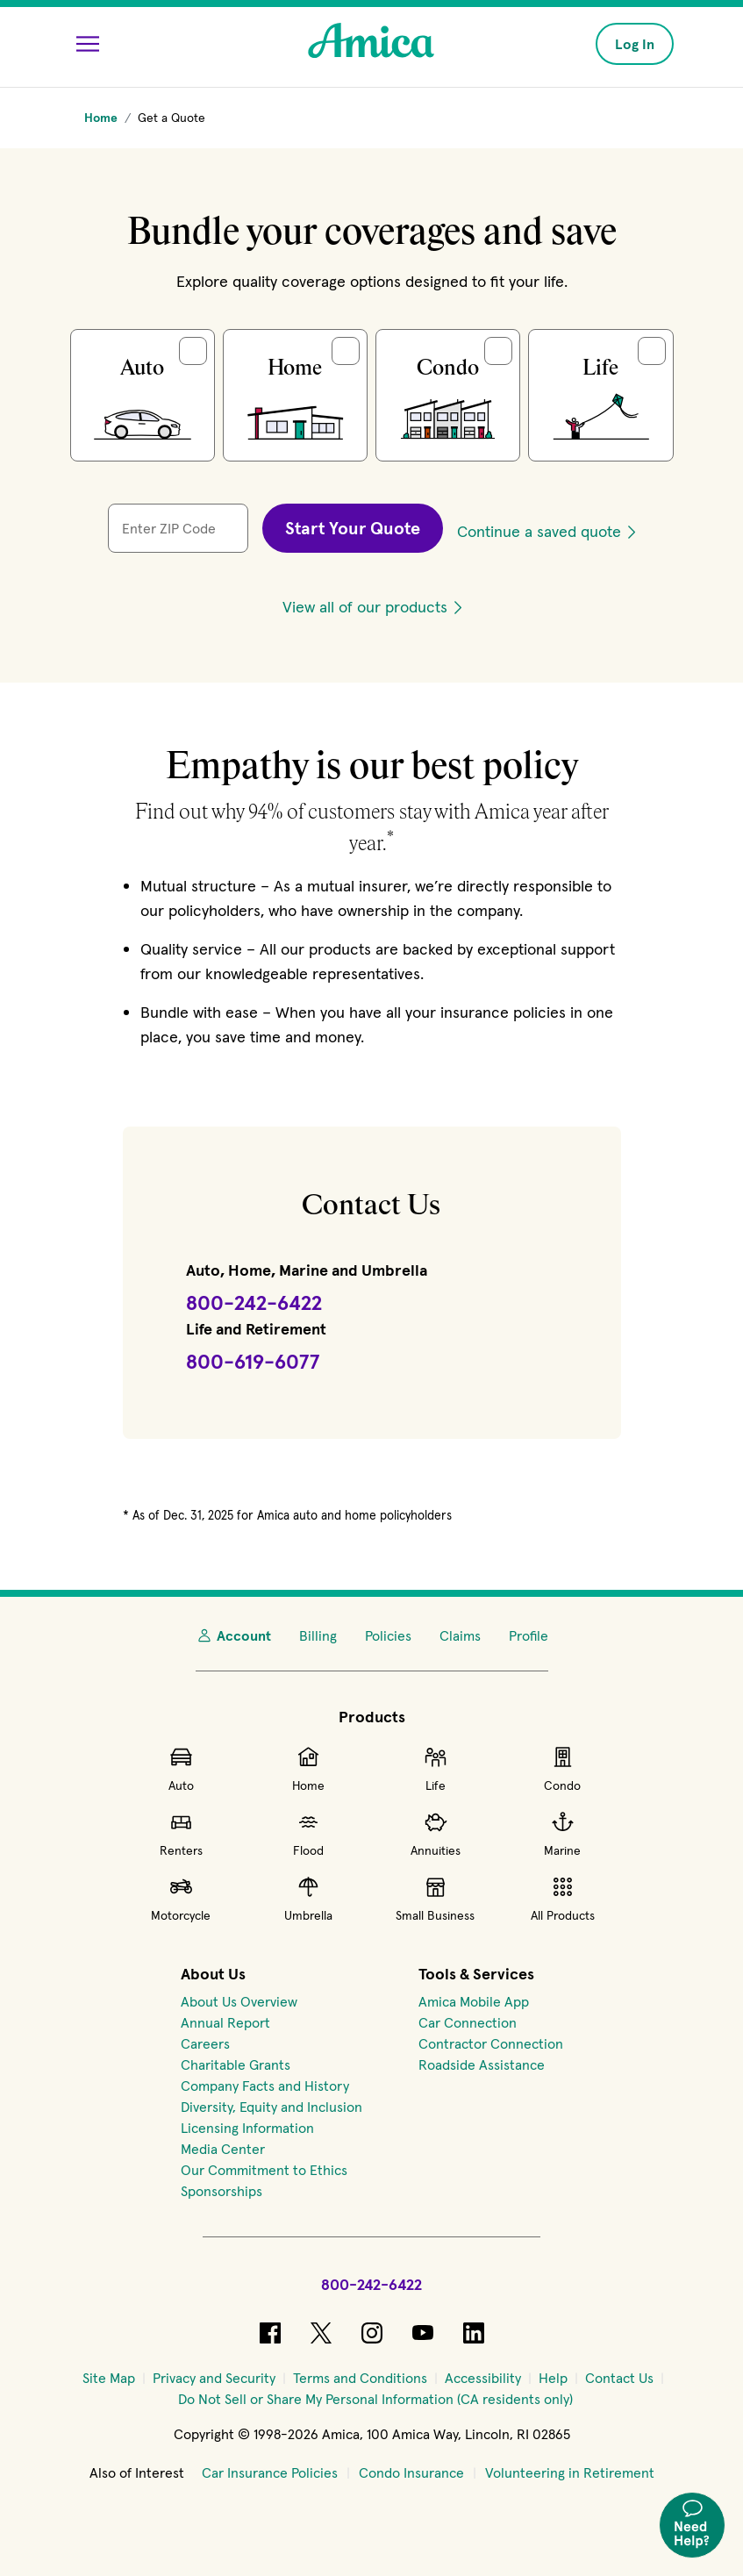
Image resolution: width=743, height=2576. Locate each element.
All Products (563, 1898)
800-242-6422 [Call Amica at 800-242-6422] (371, 2284)
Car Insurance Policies (270, 2472)
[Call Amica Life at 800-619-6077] (253, 1363)
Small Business (435, 1898)
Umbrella (308, 1898)
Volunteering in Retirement (569, 2472)
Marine (562, 1833)
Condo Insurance (411, 2472)
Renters (181, 1833)
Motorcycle (181, 1898)
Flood (308, 1833)
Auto (181, 1768)
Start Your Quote (352, 528)
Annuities (436, 1833)
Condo (562, 1768)
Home (308, 1768)
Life (435, 1768)
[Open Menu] (87, 43)
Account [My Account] (233, 1635)
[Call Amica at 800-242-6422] (254, 1304)
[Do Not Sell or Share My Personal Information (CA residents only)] (375, 2399)
